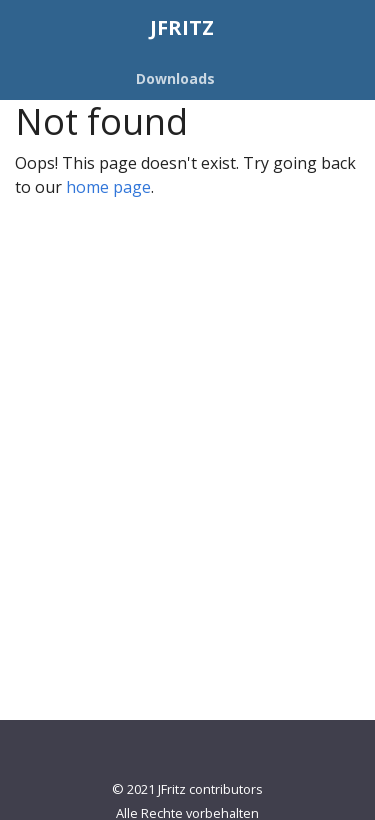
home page (108, 187)
